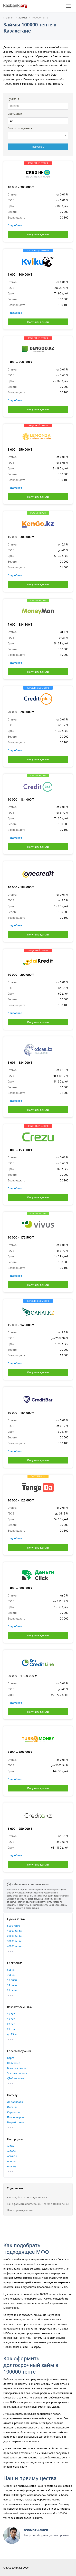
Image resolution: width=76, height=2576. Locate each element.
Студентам (13, 2112)
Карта (10, 2057)
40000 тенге (14, 1946)
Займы (22, 17)
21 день (12, 1990)
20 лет (11, 2024)
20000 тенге (14, 1936)
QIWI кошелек (16, 2078)
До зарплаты (15, 2102)
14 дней (12, 1985)
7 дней (11, 1974)
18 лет (11, 2013)
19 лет (11, 2019)
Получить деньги (38, 234)
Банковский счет (17, 2068)
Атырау (11, 2166)
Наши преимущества (20, 2210)
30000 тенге (14, 1941)
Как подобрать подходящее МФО (27, 2197)
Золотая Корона (17, 2073)
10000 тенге (14, 1930)
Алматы (12, 2156)
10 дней (12, 1980)
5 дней (11, 1969)
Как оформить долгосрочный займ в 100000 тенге (38, 2204)
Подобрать (38, 146)
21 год (11, 2029)
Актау (10, 2145)
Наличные (13, 2063)
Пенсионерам (15, 2117)
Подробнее (15, 225)
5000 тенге (13, 1925)
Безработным (15, 2122)
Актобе (11, 2150)
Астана (11, 2161)
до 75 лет (12, 2034)
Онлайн (12, 2107)
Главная (8, 17)
